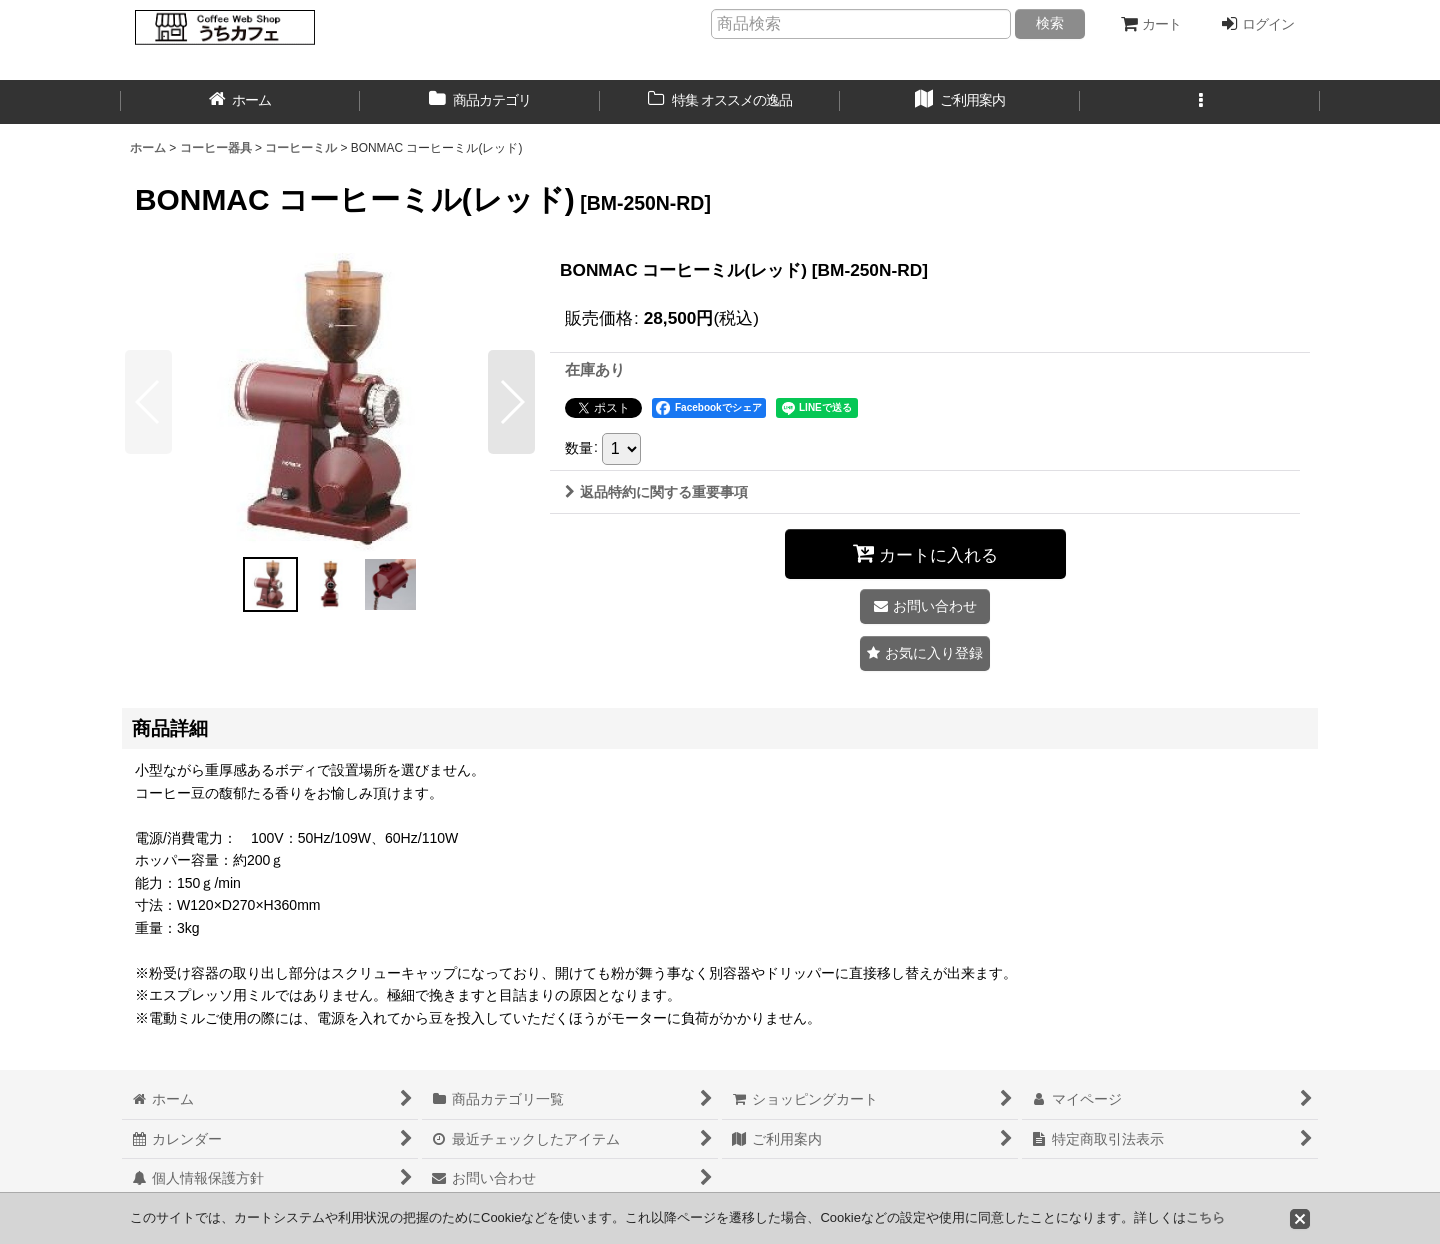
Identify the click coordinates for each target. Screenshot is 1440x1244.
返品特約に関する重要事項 (656, 492)
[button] (1200, 102)
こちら (1205, 1217)
